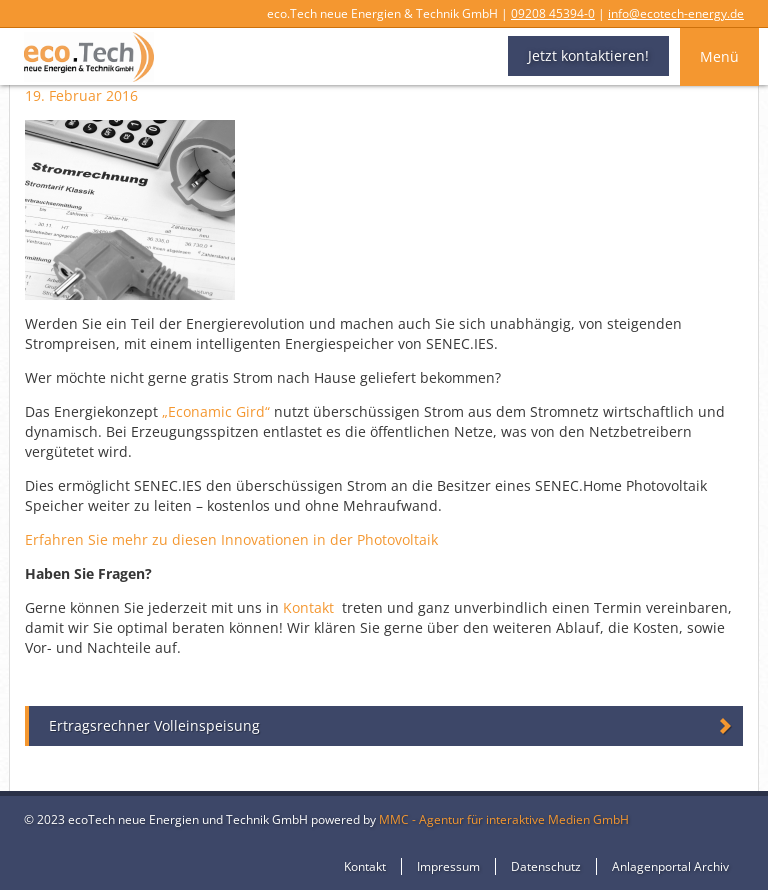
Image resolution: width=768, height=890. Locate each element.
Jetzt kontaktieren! (588, 55)
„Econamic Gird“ (216, 411)
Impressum (448, 866)
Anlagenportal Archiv (670, 866)
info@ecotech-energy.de (676, 13)
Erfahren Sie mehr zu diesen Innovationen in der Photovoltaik (231, 539)
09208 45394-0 (553, 13)
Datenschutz (546, 866)
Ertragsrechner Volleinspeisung (154, 725)
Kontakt (308, 607)
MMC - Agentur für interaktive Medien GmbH (504, 819)
